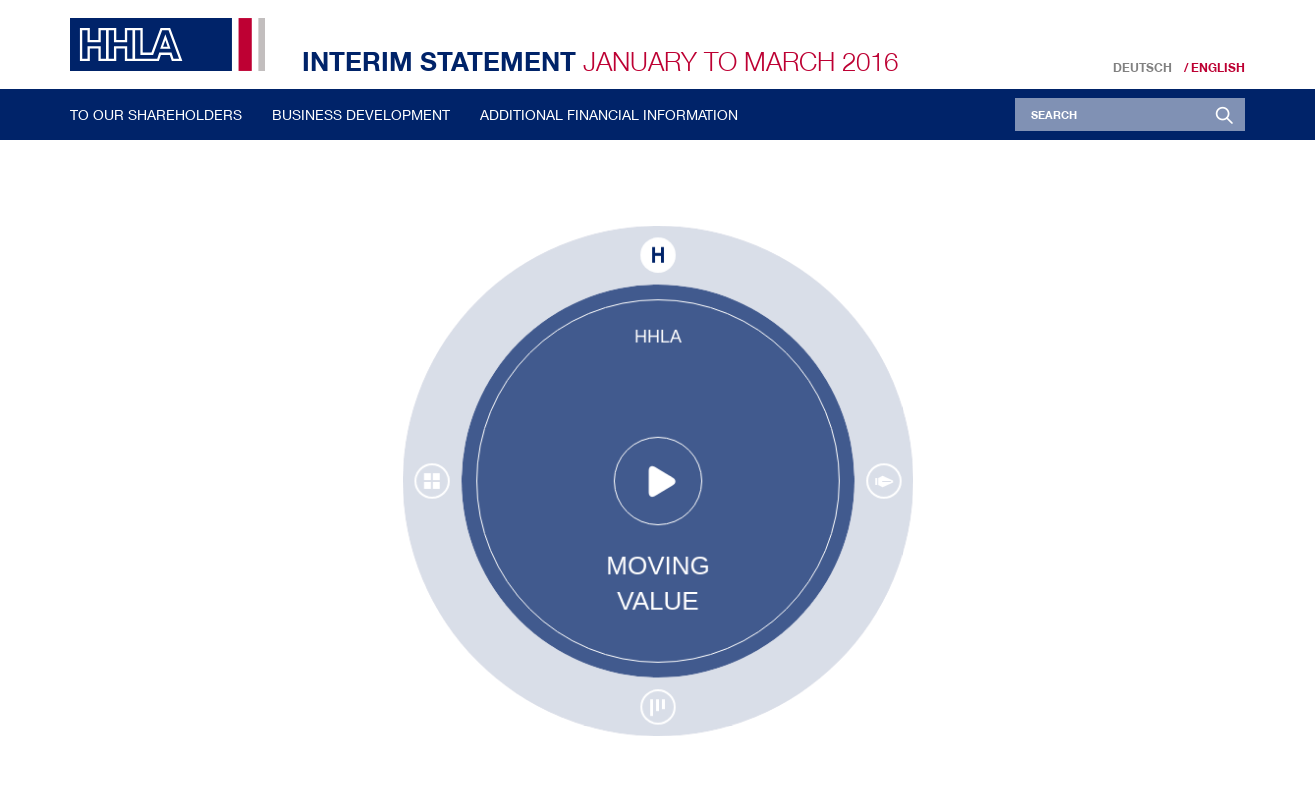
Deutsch (1142, 68)
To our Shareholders (156, 114)
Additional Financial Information (609, 114)
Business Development (361, 114)
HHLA (175, 44)
